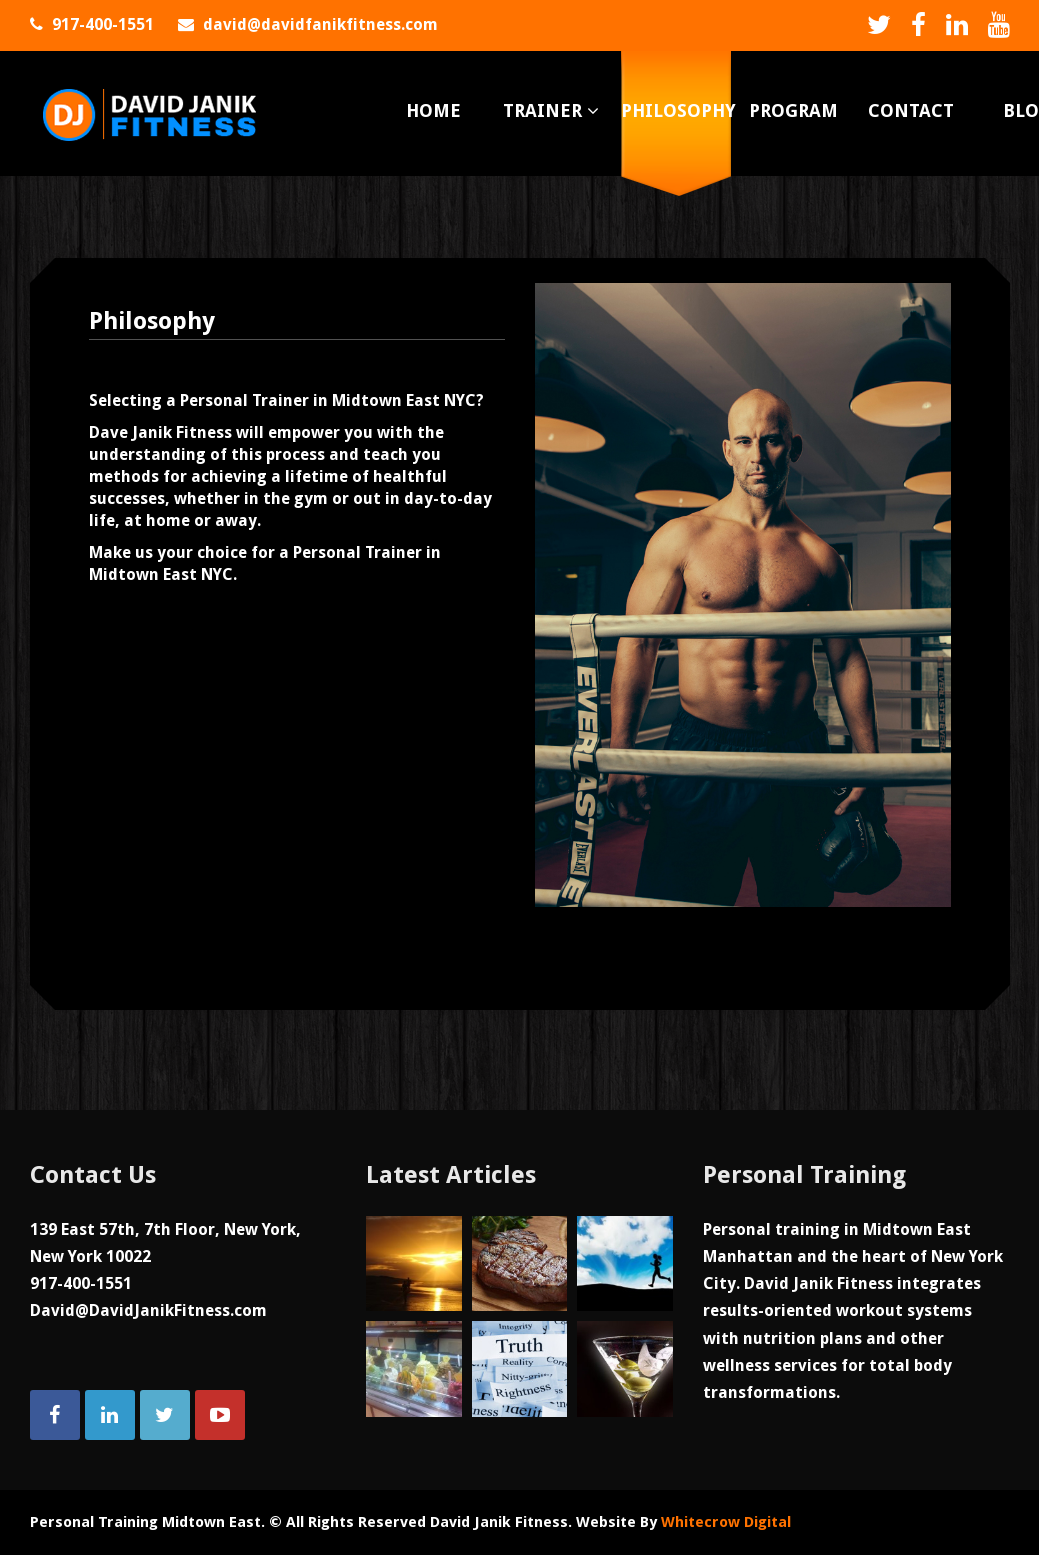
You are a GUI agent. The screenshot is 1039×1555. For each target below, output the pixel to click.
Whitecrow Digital (726, 1522)
